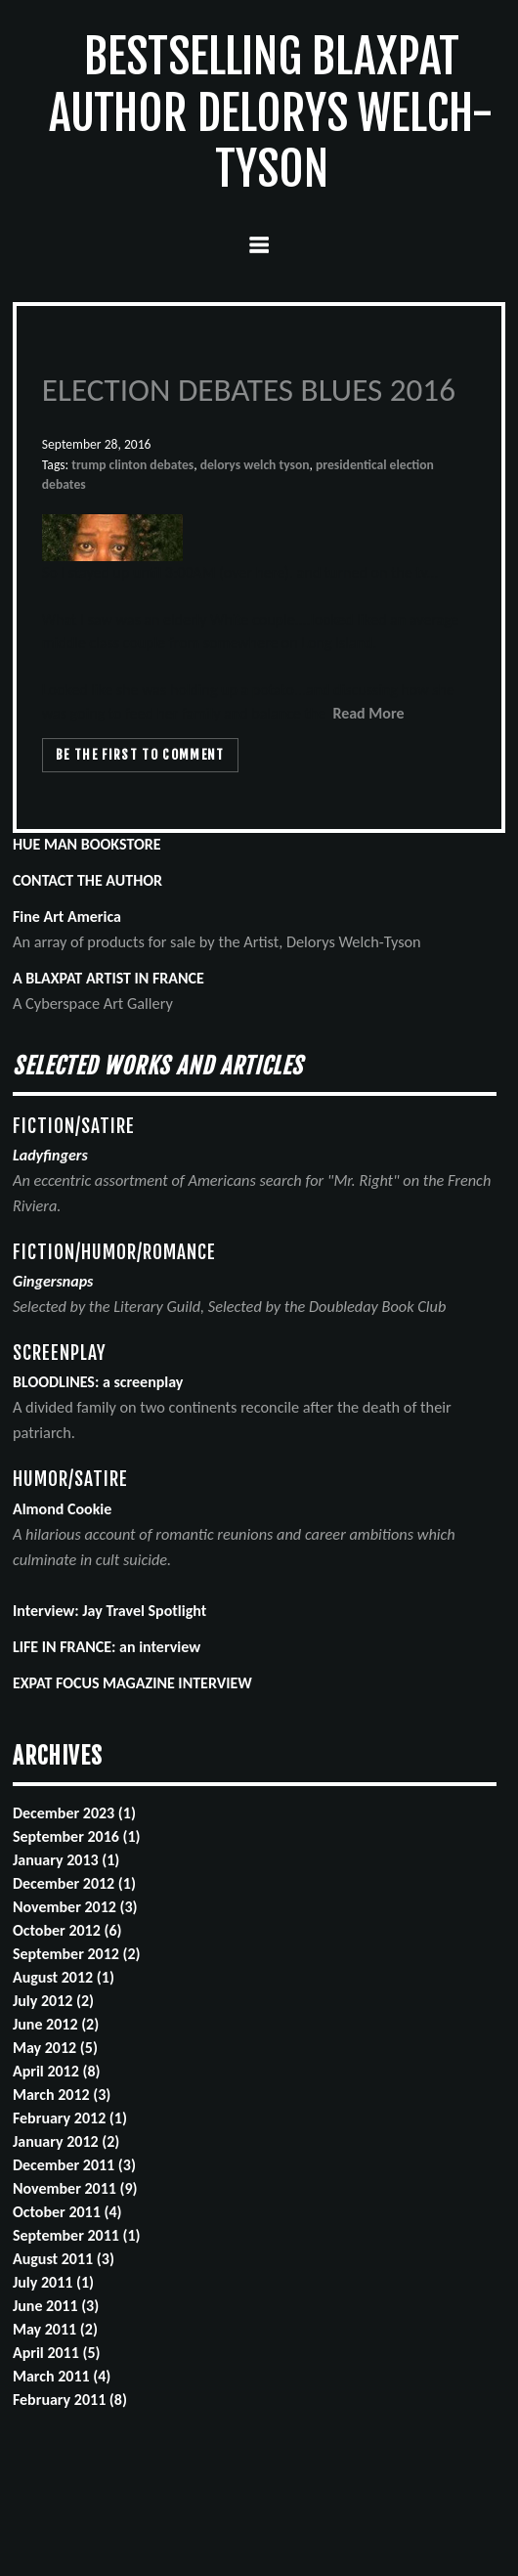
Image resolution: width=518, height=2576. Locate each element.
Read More (368, 713)
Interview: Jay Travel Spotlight (109, 1610)
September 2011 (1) (77, 2235)
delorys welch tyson (255, 465)
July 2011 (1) (53, 2282)
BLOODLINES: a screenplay (98, 1382)
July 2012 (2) (53, 2000)
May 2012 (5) (55, 2047)
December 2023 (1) (74, 1813)
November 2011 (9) (75, 2188)
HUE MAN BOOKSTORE (87, 844)
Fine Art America (67, 916)
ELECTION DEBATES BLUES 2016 (248, 390)
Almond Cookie (62, 1509)
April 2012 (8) (57, 2071)
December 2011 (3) (74, 2165)
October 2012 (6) (67, 1930)
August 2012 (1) (63, 1977)
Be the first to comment (140, 755)
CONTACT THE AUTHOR (87, 880)
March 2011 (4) (61, 2376)
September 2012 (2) (77, 1953)
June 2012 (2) (56, 2024)
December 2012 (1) (74, 1883)
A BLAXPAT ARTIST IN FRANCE (108, 978)
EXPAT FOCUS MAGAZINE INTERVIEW (132, 1683)
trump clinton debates (132, 465)
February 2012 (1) (70, 2118)
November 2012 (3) (75, 1907)
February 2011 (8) (70, 2399)
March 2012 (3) (61, 2094)
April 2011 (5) (57, 2352)
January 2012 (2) (66, 2141)
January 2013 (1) (66, 1860)
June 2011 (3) (56, 2305)
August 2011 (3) (63, 2258)
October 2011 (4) (67, 2212)
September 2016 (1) (77, 1836)
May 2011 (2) (55, 2329)
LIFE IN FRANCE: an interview (106, 1646)
